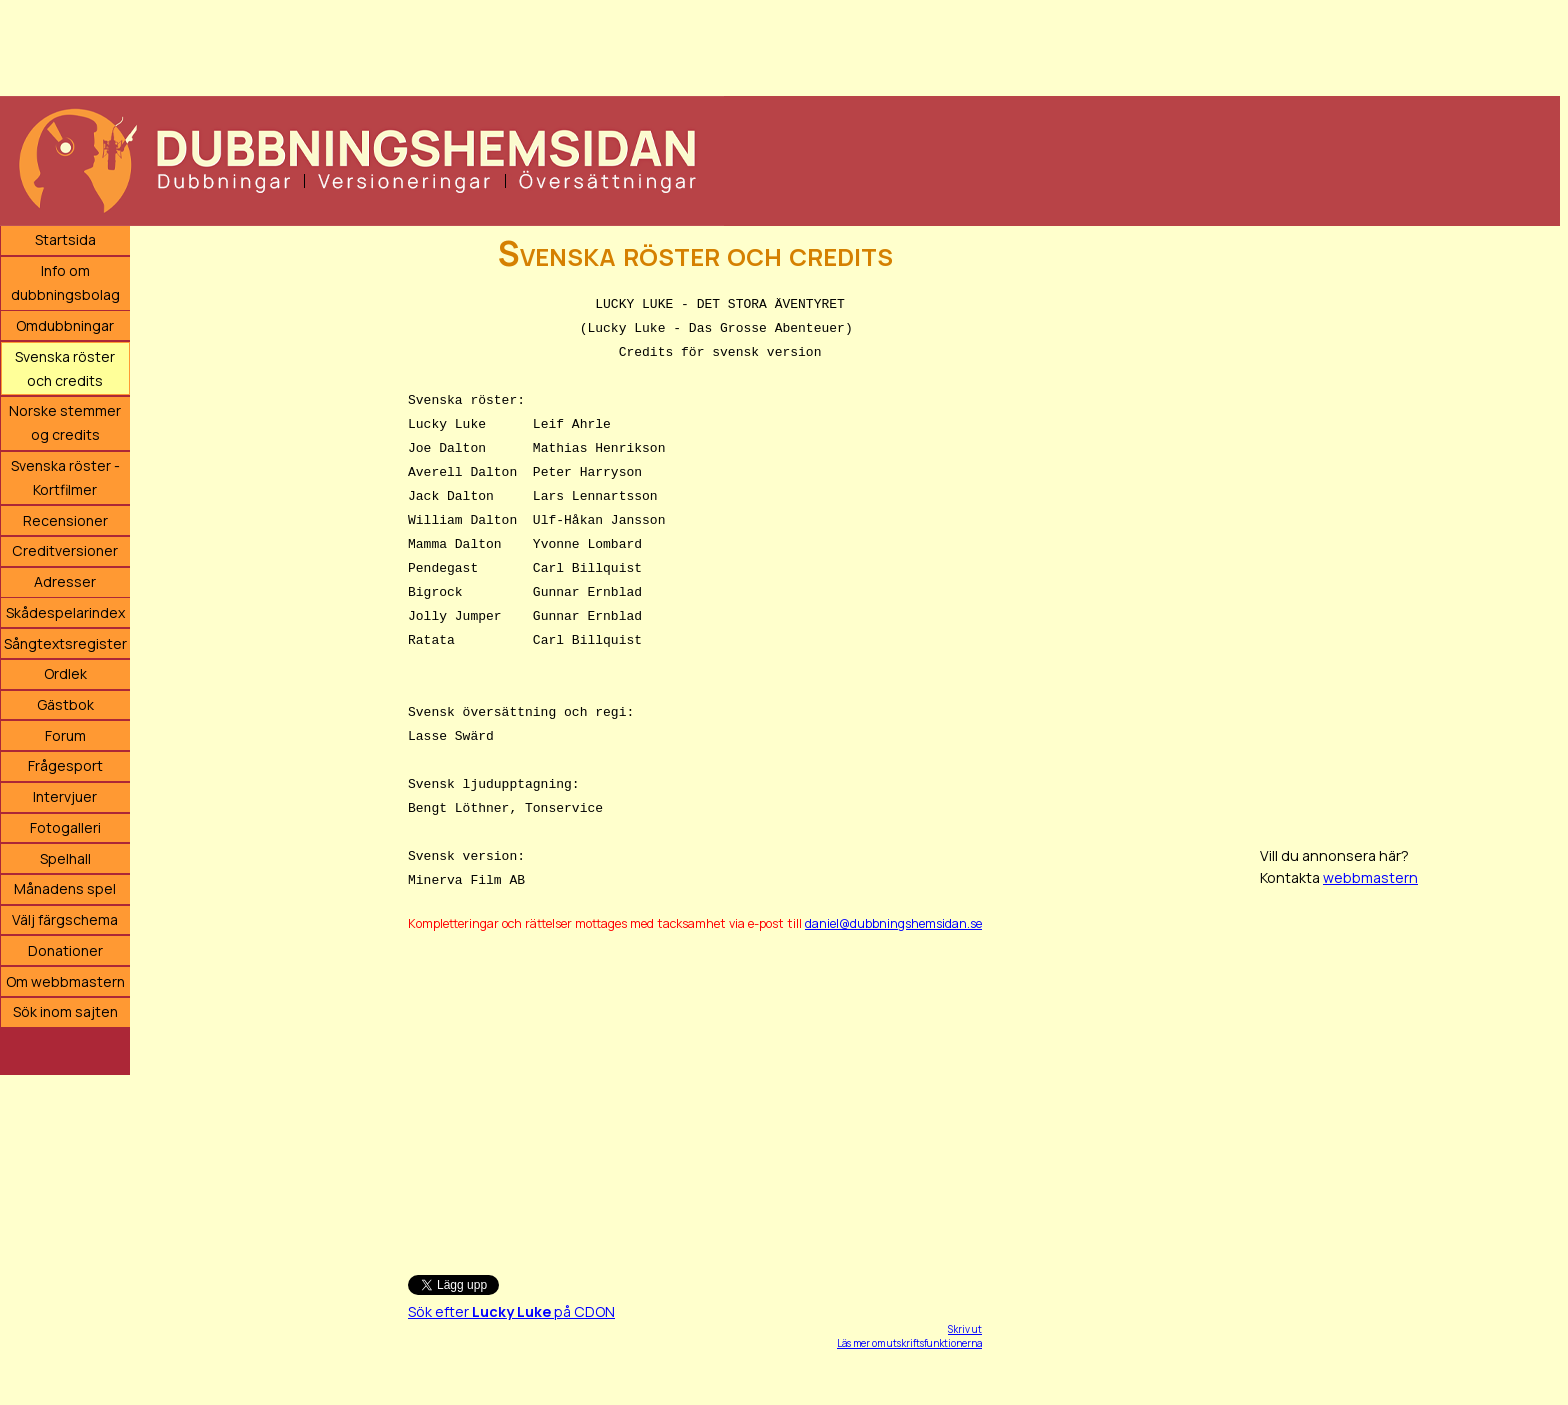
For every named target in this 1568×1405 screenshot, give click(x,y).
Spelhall (65, 858)
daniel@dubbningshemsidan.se (893, 923)
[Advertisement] (600, 45)
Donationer (65, 950)
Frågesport (65, 765)
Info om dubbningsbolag (65, 282)
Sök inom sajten (65, 1011)
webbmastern (1370, 877)
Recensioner (65, 520)
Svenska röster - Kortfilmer (65, 477)
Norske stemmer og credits (65, 422)
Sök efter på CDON (511, 1311)
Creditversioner (65, 550)
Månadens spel (65, 888)
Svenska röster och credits (65, 368)
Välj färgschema (65, 919)
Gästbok (65, 704)
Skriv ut (965, 1329)
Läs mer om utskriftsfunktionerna (909, 1343)
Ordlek (65, 673)
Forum (65, 735)
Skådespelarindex (65, 612)
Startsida (65, 239)
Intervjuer (65, 796)
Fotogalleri (65, 827)
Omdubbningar (65, 325)
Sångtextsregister (65, 643)
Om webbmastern (65, 981)
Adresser (65, 581)
